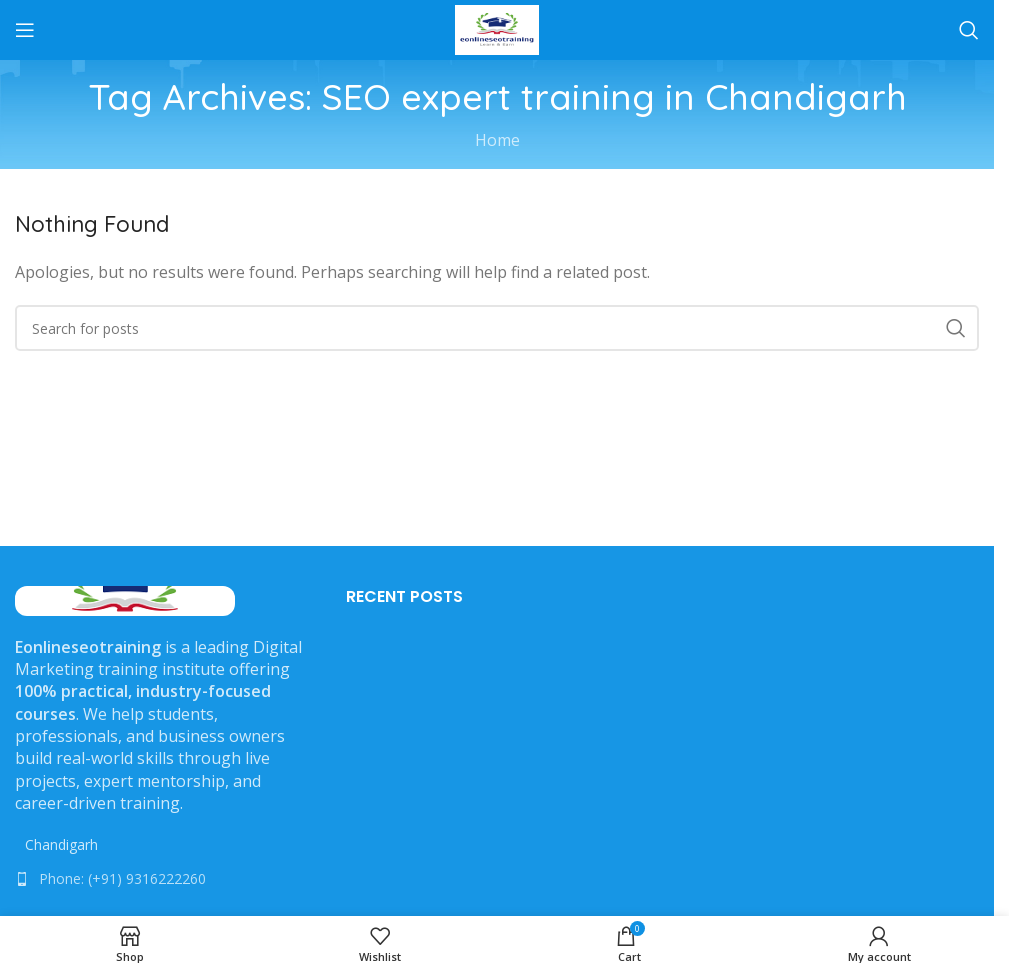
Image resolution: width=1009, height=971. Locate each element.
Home (497, 140)
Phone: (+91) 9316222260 (122, 878)
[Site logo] (496, 28)
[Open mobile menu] (25, 30)
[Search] (969, 30)
